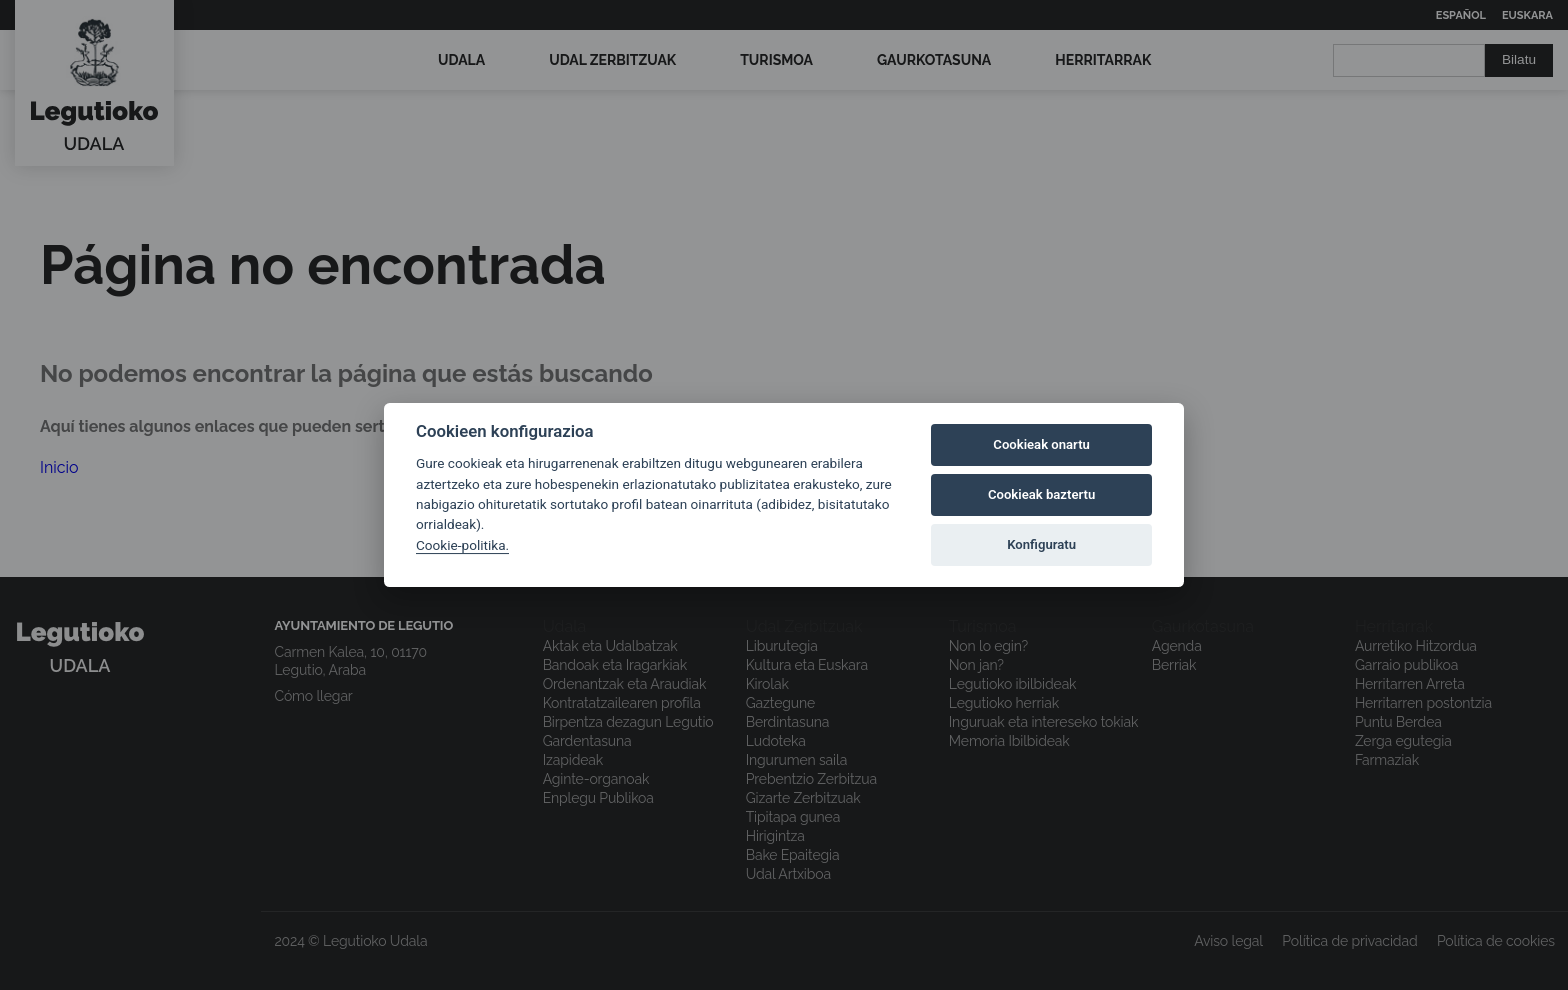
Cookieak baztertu (1041, 494)
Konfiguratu (1041, 544)
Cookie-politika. (462, 545)
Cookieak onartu (1041, 444)
